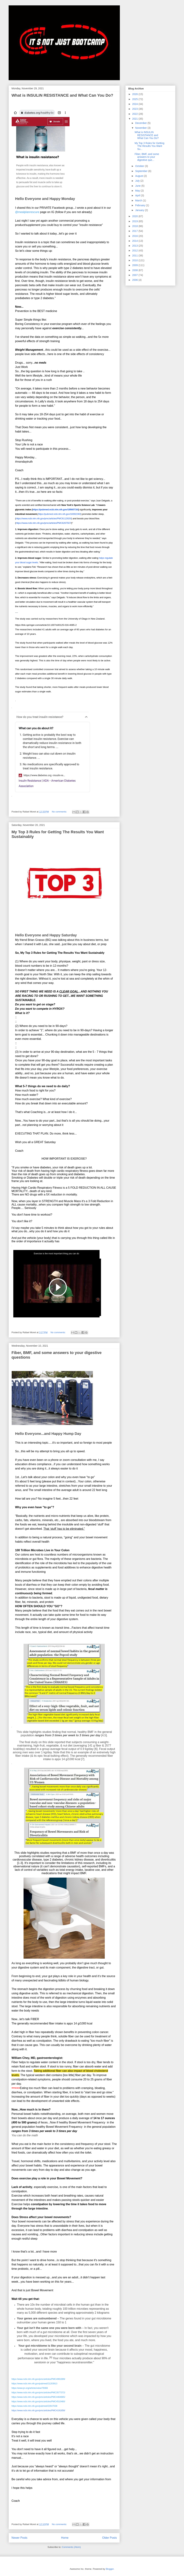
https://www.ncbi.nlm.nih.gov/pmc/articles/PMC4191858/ (38, 2410)
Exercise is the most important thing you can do (56, 1253)
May (138, 190)
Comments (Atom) (71, 2547)
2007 (135, 275)
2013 (135, 245)
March (139, 200)
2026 (135, 94)
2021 (135, 118)
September (141, 171)
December (141, 123)
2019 (135, 221)
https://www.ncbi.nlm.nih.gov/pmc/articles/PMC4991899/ (38, 2379)
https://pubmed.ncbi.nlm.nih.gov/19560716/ (55, 509)
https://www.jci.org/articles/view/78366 (30, 2388)
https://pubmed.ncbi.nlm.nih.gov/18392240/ (59, 514)
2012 (135, 250)
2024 (135, 104)
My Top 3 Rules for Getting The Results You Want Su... (149, 146)
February (140, 205)
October (140, 166)
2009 (135, 265)
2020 (135, 216)
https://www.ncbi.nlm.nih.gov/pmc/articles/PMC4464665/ (38, 2397)
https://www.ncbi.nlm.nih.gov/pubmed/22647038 (34, 2406)
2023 (135, 108)
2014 (135, 240)
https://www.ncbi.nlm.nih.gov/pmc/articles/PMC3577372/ (38, 2392)
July (137, 180)
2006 (135, 279)
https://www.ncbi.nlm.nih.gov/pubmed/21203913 (34, 2383)
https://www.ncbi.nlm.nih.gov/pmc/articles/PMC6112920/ (43, 518)
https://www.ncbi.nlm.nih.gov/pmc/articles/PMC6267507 (43, 523)
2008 (135, 270)
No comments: (59, 811)
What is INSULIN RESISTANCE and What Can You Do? (62, 95)
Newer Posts (19, 2537)
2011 (135, 255)
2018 (135, 226)
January (140, 210)
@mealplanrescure (27, 212)
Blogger (110, 2569)
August (139, 175)
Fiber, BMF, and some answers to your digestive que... (147, 157)
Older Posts (109, 2537)
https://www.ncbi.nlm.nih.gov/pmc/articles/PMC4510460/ (38, 2401)
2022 (135, 113)
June (138, 185)
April (138, 195)
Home (65, 2537)
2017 (135, 231)
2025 (135, 99)
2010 (135, 260)
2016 (135, 236)
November (141, 127)
